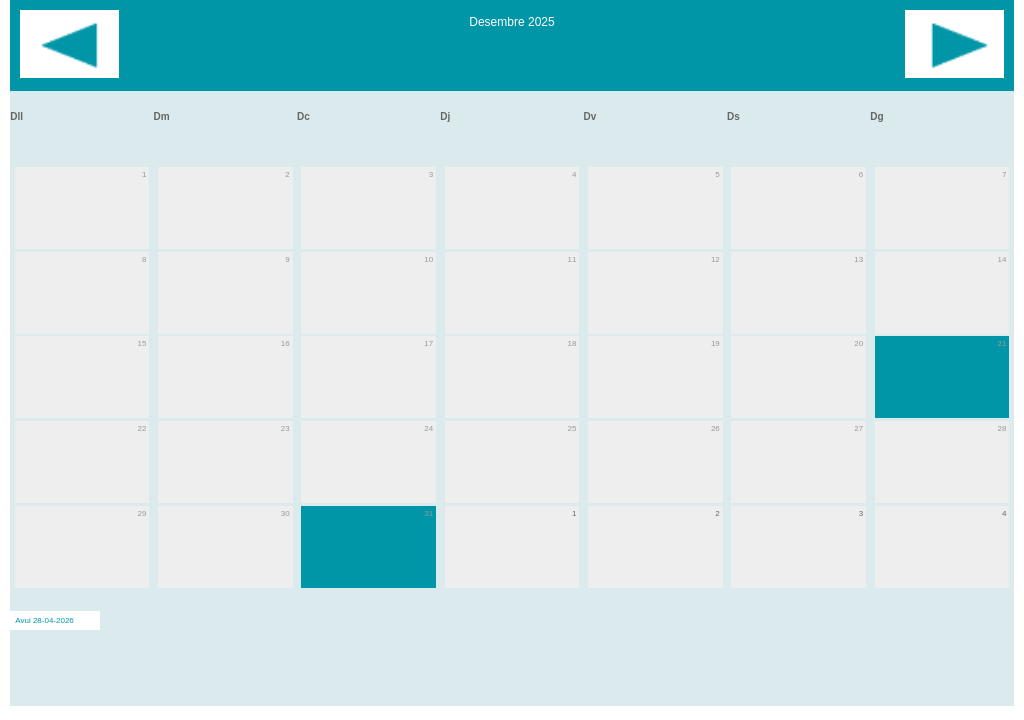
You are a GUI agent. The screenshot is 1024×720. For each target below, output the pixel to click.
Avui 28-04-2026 (44, 620)
